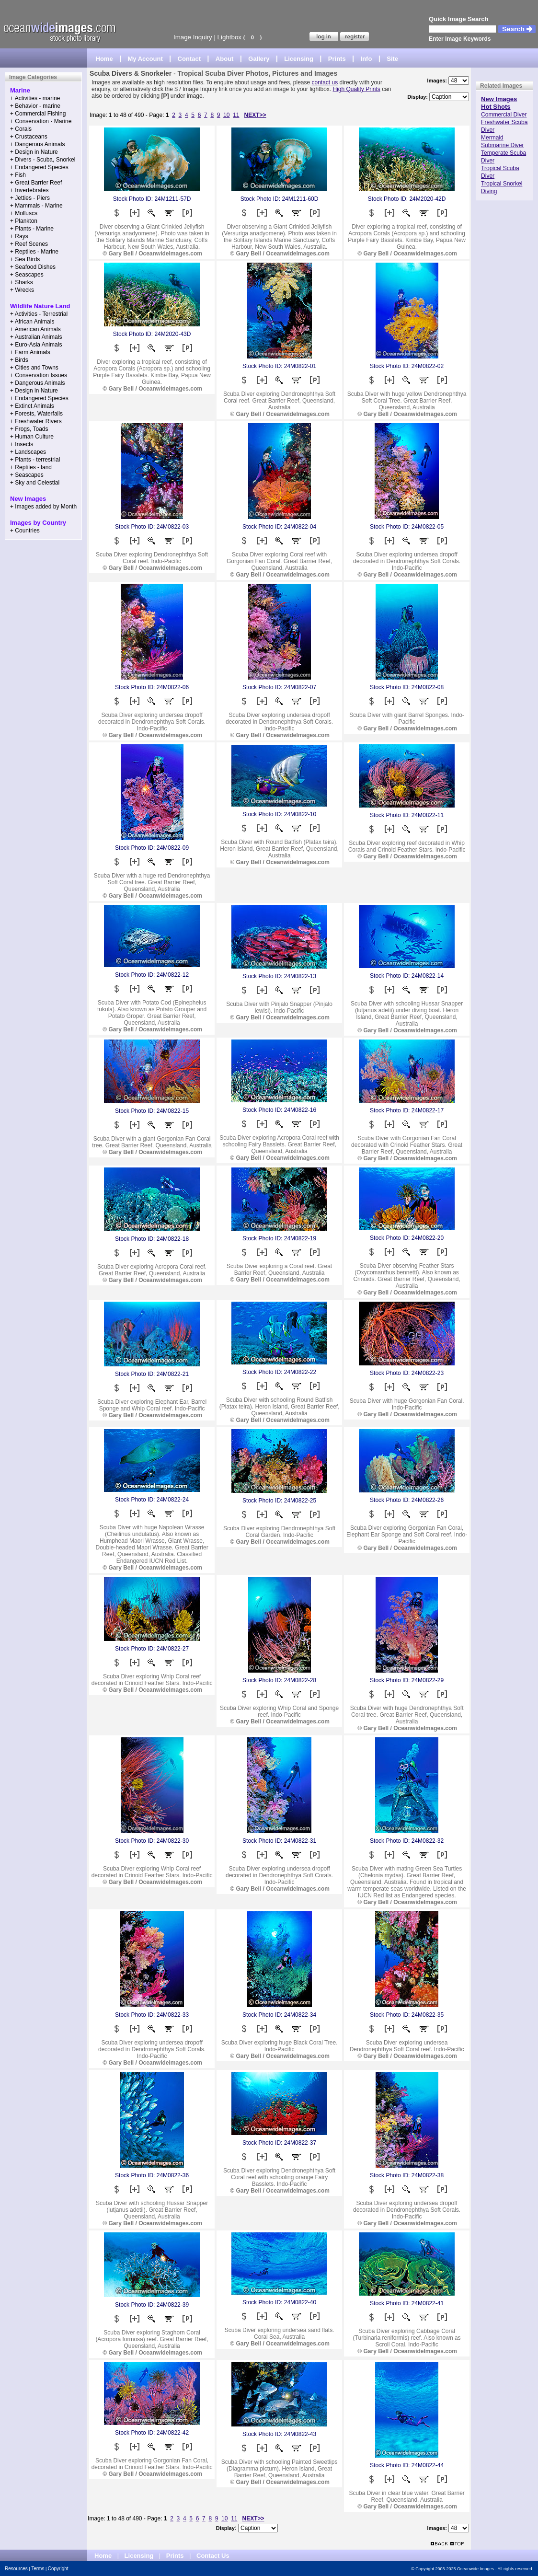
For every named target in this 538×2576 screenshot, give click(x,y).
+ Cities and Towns (34, 367)
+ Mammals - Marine (36, 205)
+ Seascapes (27, 274)
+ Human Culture (32, 436)
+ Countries (25, 530)
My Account (145, 58)
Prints (337, 58)
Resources (16, 2568)
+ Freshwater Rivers (36, 421)
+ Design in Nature (34, 152)
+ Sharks (21, 282)
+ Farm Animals (30, 352)
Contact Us (212, 2555)
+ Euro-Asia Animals (36, 344)
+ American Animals (35, 329)
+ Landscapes (28, 452)
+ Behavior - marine (35, 106)
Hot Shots (495, 106)
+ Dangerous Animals (37, 144)
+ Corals (21, 129)
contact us (325, 82)
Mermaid (492, 137)
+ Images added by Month (43, 506)
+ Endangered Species (39, 167)
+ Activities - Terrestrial (39, 314)
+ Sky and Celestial (34, 482)
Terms (37, 2568)
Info (366, 58)
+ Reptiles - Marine (34, 251)
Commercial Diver (504, 114)
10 (226, 115)
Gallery (258, 58)
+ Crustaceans (28, 136)
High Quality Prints (356, 89)
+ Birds (19, 360)
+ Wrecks (22, 290)
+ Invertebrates (29, 190)
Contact (189, 58)
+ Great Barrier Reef (36, 182)
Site (392, 58)
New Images (499, 99)
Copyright (58, 2568)
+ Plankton (23, 221)
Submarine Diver (502, 145)
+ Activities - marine (35, 98)
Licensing (298, 58)
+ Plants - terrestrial (35, 459)
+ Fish (18, 175)
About (225, 58)
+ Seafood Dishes (33, 267)
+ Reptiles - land (31, 467)
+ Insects (21, 444)
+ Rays (19, 236)
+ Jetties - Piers (30, 198)
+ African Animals (32, 321)
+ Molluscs (23, 213)
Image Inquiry (192, 37)
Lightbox (229, 37)
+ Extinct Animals (32, 406)
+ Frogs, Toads (29, 429)
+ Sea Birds (25, 259)
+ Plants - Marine (32, 228)
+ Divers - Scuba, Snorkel (42, 159)
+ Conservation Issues (38, 375)
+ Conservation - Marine (40, 121)
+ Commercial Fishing (38, 113)
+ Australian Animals (36, 337)
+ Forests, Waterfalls (36, 413)
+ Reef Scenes (29, 244)
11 (236, 115)
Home (104, 58)
